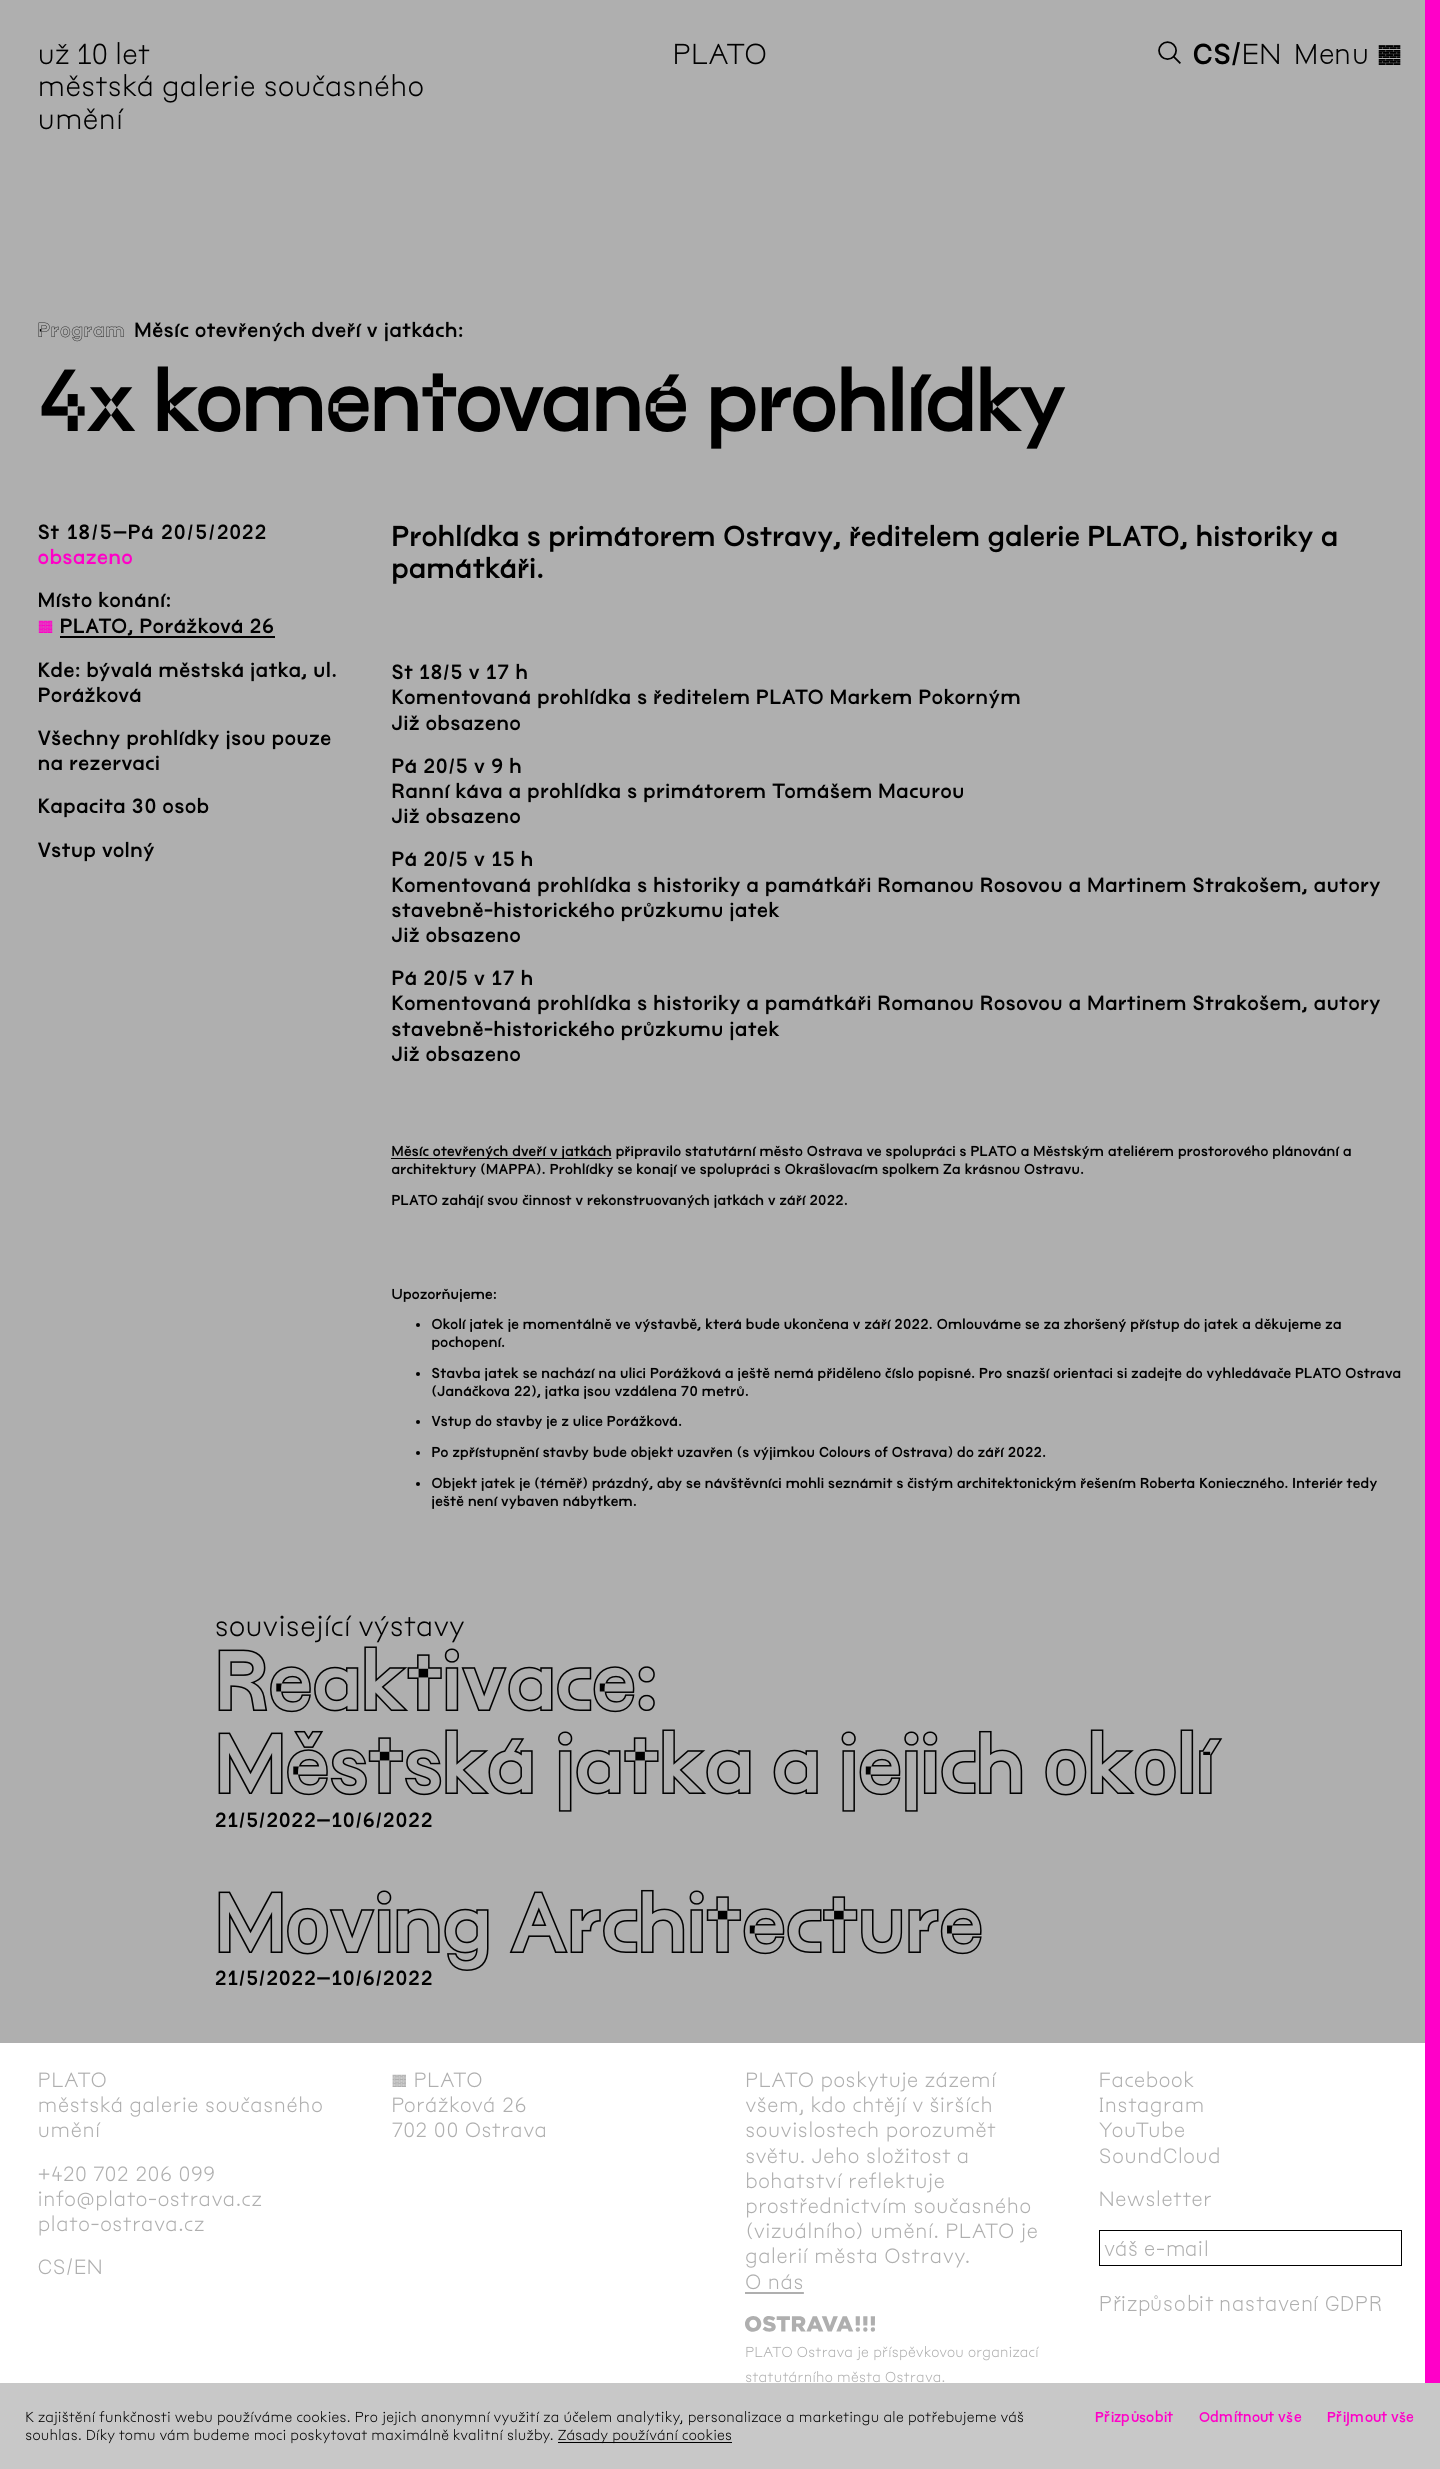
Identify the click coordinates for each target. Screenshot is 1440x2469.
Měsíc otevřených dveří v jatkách (501, 1151)
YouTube (1142, 2130)
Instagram (1152, 2105)
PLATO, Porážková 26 (167, 627)
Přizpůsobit (1134, 2417)
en (1262, 54)
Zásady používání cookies (645, 2435)
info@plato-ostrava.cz (150, 2199)
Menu (1348, 54)
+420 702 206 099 (127, 2174)
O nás (774, 2282)
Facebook (1147, 2080)
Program (81, 331)
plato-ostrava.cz (121, 2224)
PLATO (720, 54)
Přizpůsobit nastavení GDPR (1241, 2303)
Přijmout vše (1371, 2417)
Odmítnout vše (1250, 2417)
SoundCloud (1160, 2156)
